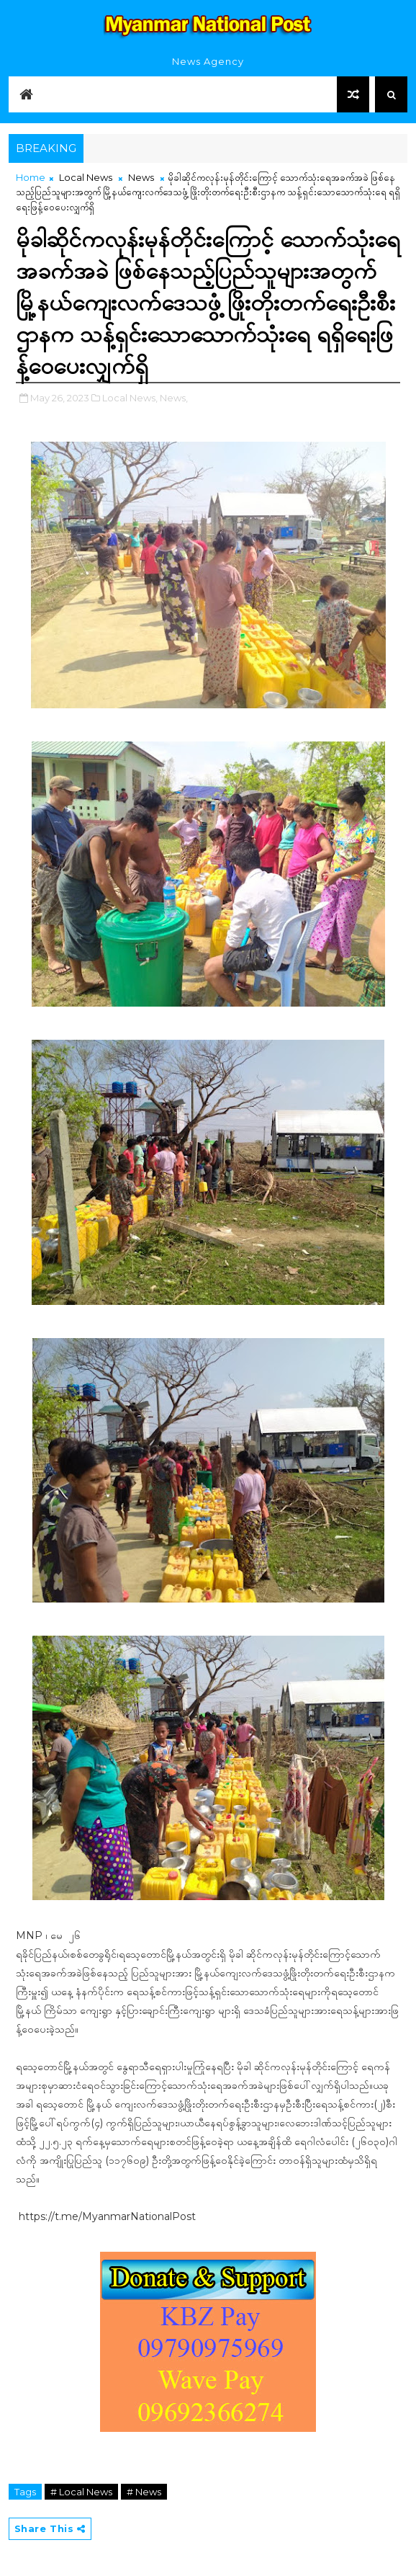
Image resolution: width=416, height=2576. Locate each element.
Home (30, 177)
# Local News (81, 2491)
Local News (85, 177)
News (141, 177)
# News (144, 2491)
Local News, (130, 398)
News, (174, 398)
